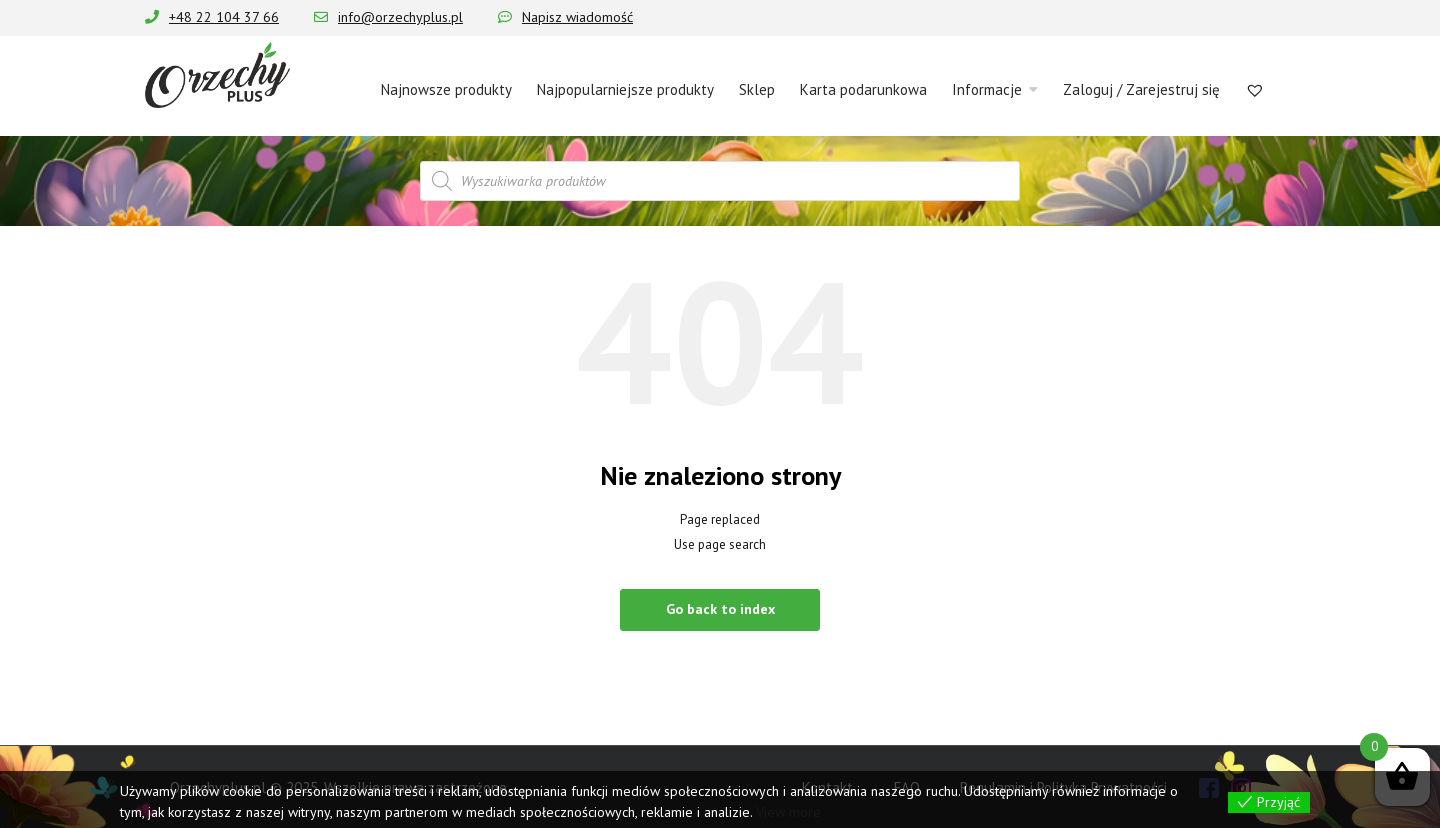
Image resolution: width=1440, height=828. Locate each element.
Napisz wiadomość (577, 17)
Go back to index (720, 609)
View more (788, 812)
